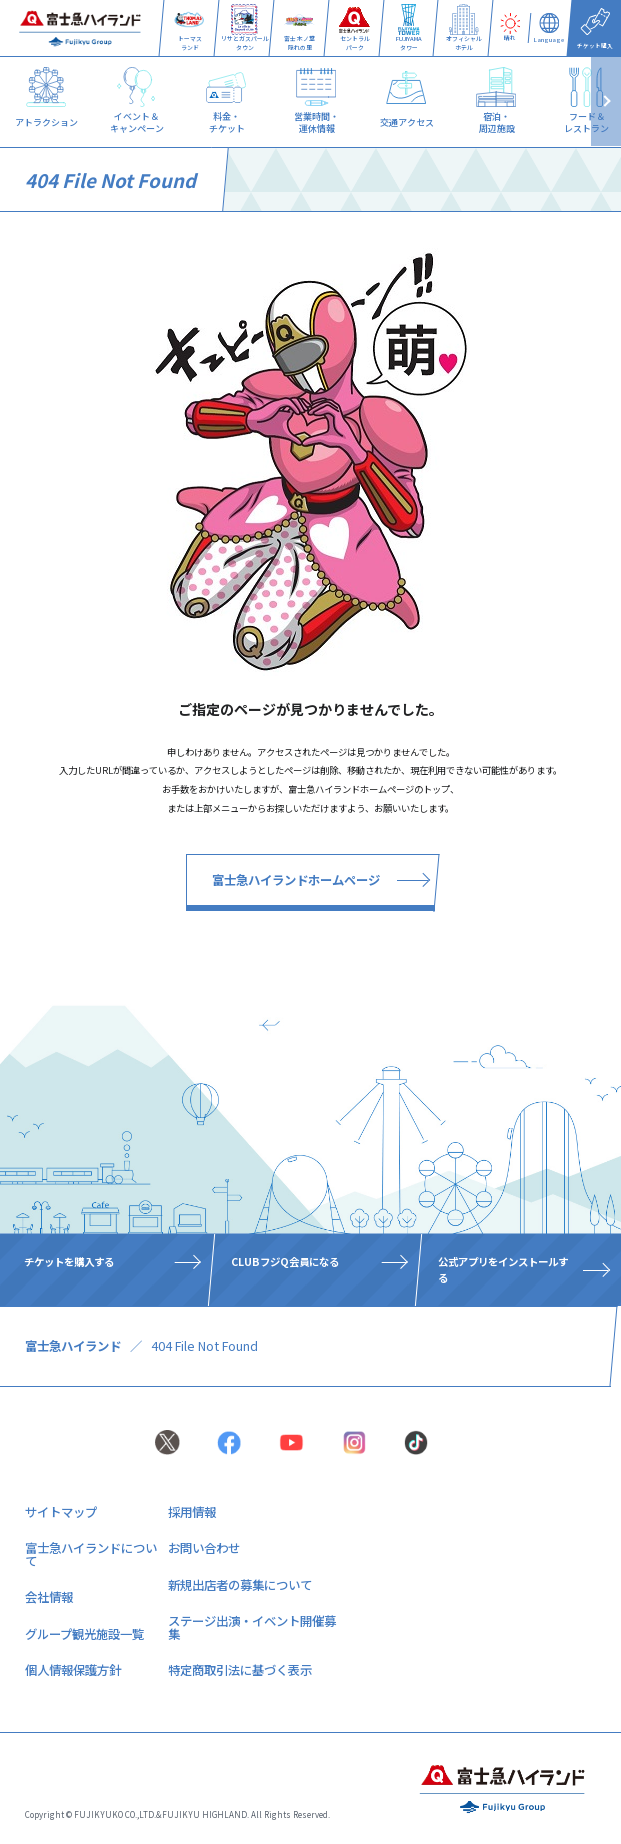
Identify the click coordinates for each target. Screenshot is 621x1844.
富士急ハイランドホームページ (296, 880)
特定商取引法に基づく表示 (240, 1670)
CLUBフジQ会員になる (285, 1261)
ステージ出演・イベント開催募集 (252, 1627)
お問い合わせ (204, 1548)
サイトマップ (61, 1512)
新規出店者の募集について (240, 1585)
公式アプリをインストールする (503, 1269)
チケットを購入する (69, 1261)
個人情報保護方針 (73, 1670)
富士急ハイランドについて (91, 1554)
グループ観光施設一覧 (84, 1634)
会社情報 (49, 1597)
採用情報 (192, 1512)
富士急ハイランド (73, 1346)
